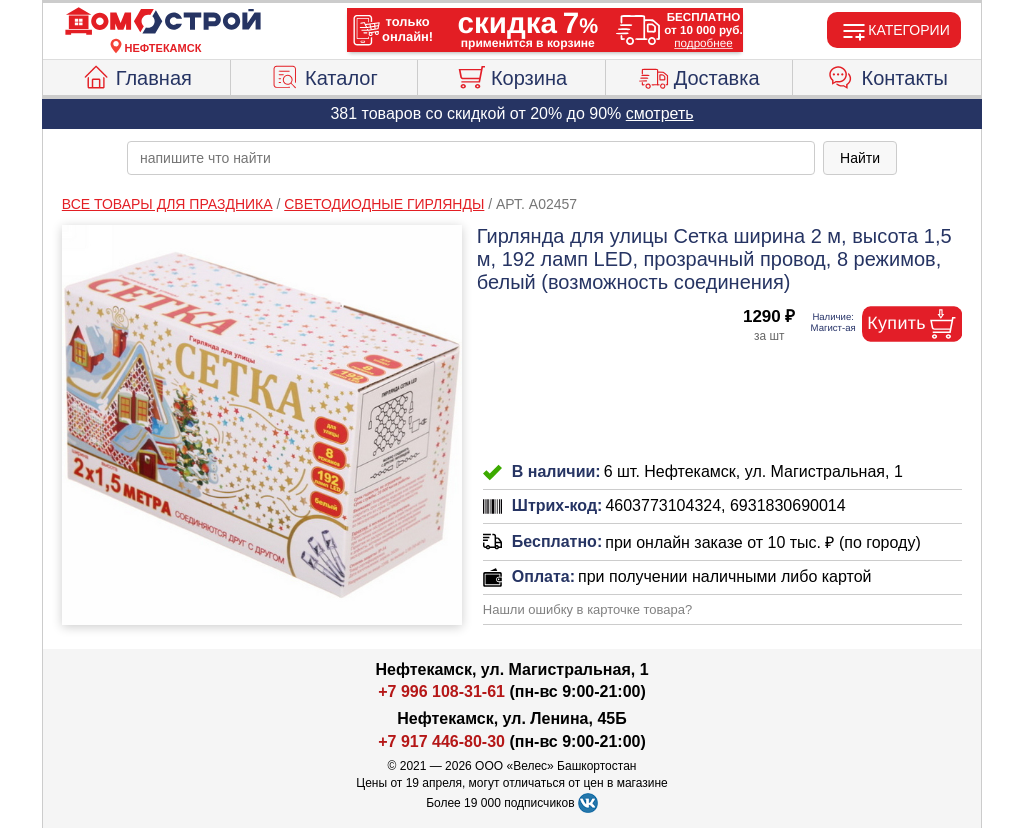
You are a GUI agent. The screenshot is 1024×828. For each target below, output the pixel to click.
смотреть (660, 113)
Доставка (699, 75)
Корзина (511, 75)
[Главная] (163, 22)
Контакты (887, 75)
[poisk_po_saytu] (471, 158)
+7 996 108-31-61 (441, 691)
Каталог (324, 75)
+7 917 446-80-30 (441, 741)
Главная (136, 75)
